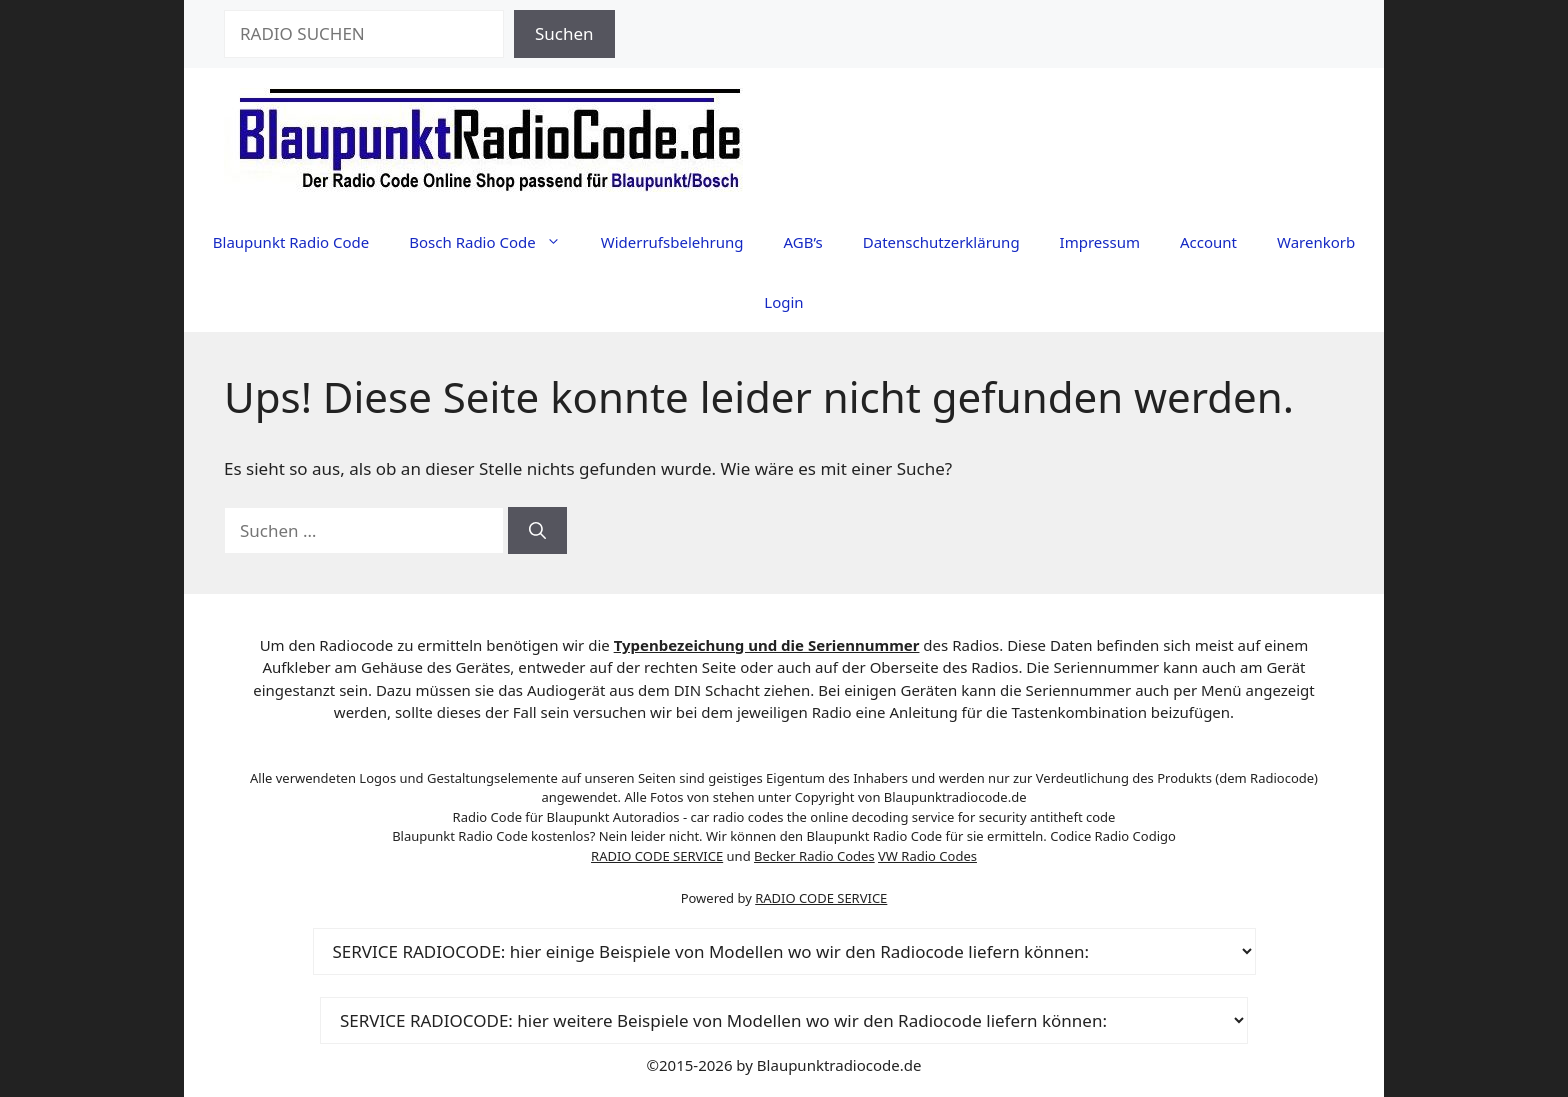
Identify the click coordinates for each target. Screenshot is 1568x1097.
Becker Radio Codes (814, 856)
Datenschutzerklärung (941, 242)
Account (1208, 242)
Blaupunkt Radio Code (291, 242)
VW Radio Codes (927, 856)
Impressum (1100, 242)
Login (783, 302)
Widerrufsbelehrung (672, 242)
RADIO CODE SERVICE (657, 856)
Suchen (564, 33)
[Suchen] (537, 531)
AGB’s (802, 242)
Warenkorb (1316, 242)
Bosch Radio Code (494, 242)
